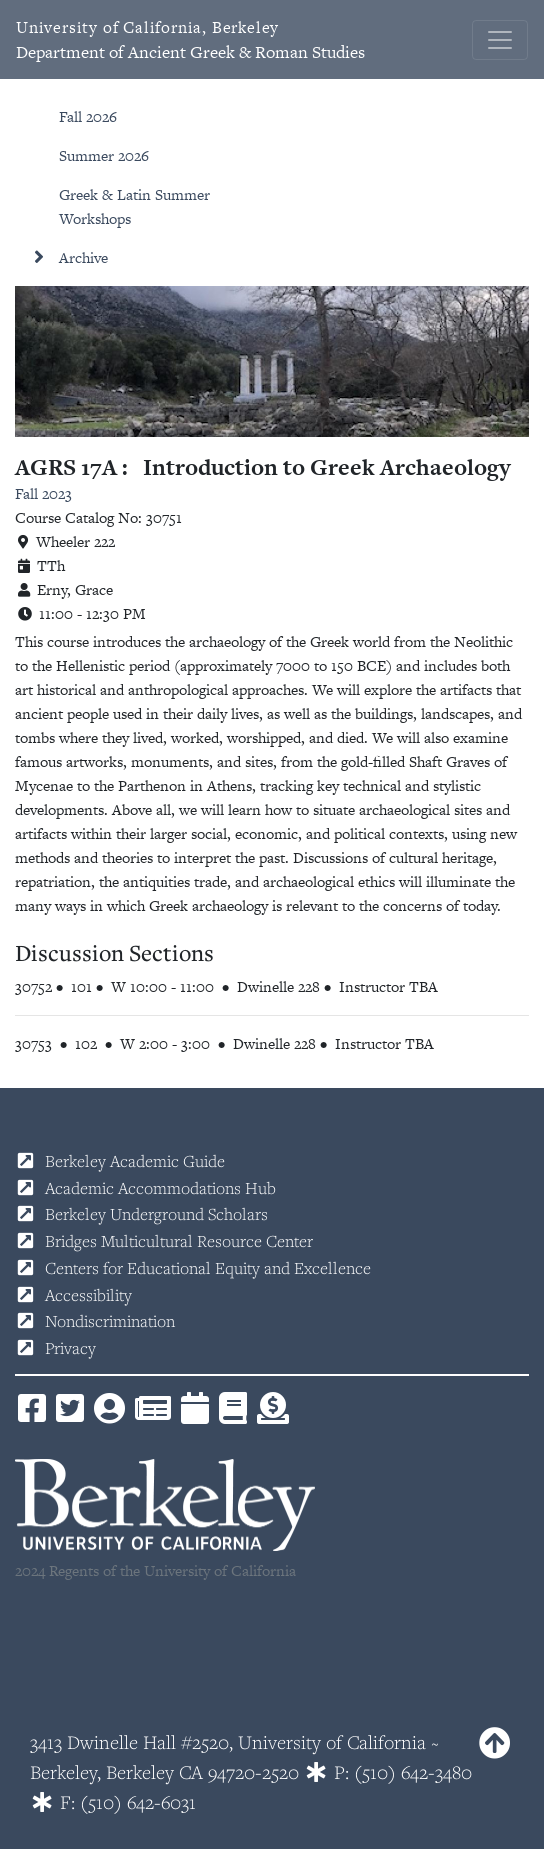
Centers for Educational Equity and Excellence (208, 1268)
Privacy (70, 1348)
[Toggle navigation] (500, 40)
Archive (83, 257)
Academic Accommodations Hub (160, 1188)
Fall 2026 (88, 116)
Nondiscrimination (110, 1321)
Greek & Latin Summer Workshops (134, 206)
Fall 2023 (43, 493)
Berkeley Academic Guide (135, 1161)
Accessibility (88, 1295)
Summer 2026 (104, 155)
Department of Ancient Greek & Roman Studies (190, 40)
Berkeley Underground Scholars (156, 1214)
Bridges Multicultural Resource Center (179, 1241)
